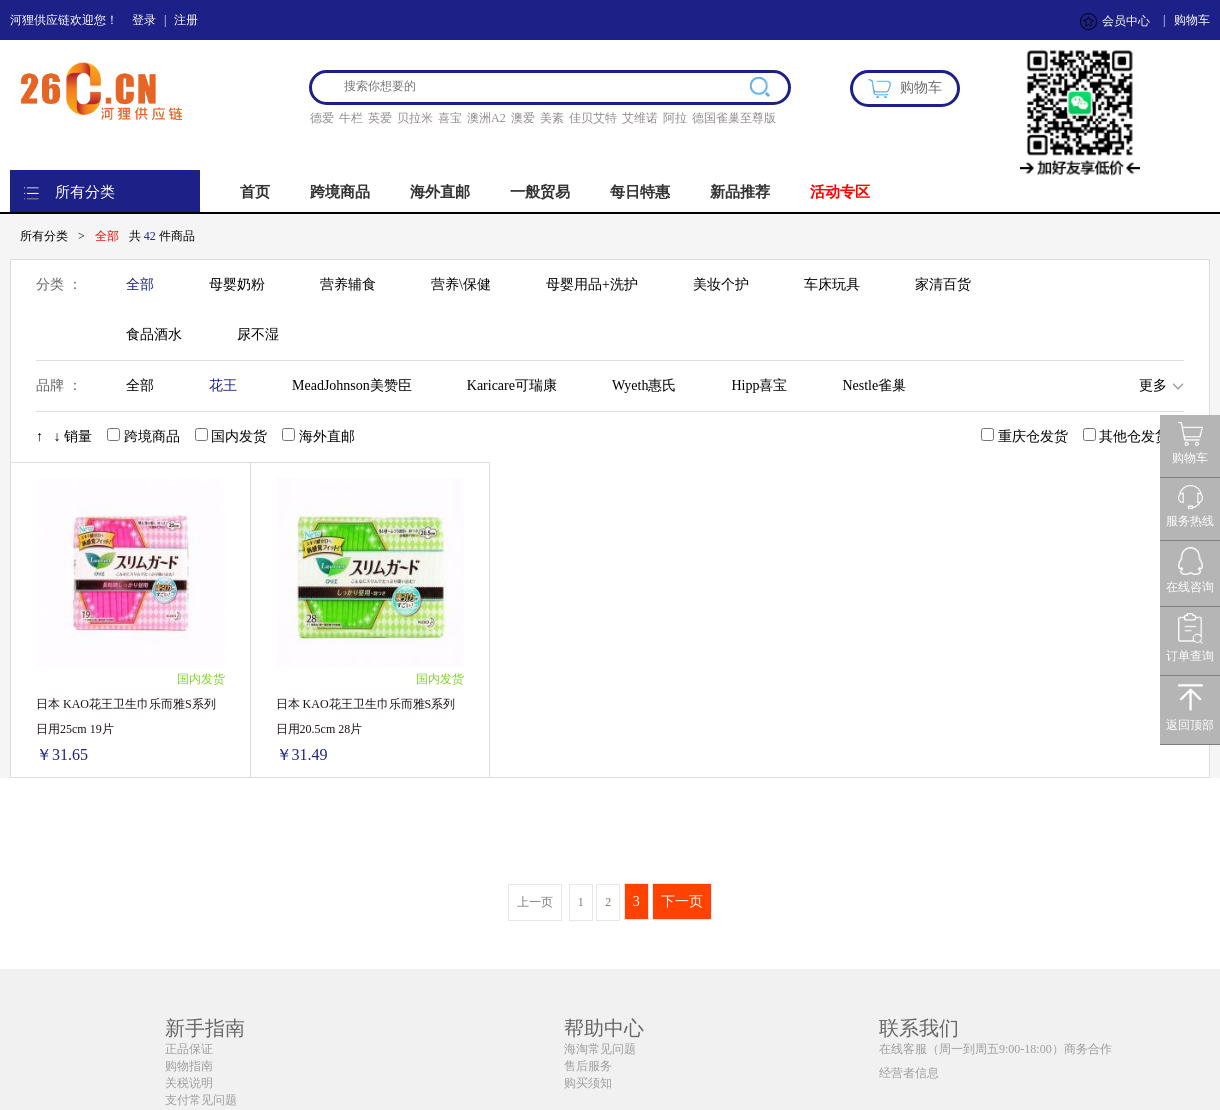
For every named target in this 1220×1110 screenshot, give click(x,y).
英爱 (380, 118)
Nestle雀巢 (874, 385)
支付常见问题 (201, 1100)
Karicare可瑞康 (512, 385)
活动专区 (840, 192)
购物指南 (189, 1066)
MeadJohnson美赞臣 (352, 385)
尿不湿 (258, 334)
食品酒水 (154, 334)
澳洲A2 (486, 118)
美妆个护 (721, 284)
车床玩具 (832, 284)
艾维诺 (640, 118)
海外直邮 (440, 192)
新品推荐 (740, 192)
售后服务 (588, 1066)
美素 (552, 118)
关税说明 (189, 1083)
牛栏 (351, 118)
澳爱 (523, 118)
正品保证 (189, 1049)
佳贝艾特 (593, 118)
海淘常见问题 (600, 1049)
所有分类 (85, 192)
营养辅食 (348, 284)
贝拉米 (415, 118)
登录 (144, 20)
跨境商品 (340, 192)
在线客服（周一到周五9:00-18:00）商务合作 (995, 1049)
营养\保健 (461, 284)
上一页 (535, 902)
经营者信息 (909, 1073)
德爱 (322, 118)
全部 (140, 284)
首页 (255, 192)
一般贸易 (540, 192)
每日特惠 (640, 192)
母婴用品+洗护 (592, 284)
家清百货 (943, 284)
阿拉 (675, 118)
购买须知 (588, 1083)
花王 (223, 385)
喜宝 (450, 118)
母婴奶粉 (237, 284)
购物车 (1192, 20)
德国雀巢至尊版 (734, 118)
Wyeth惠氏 (644, 385)
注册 (186, 20)
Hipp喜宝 (759, 385)
